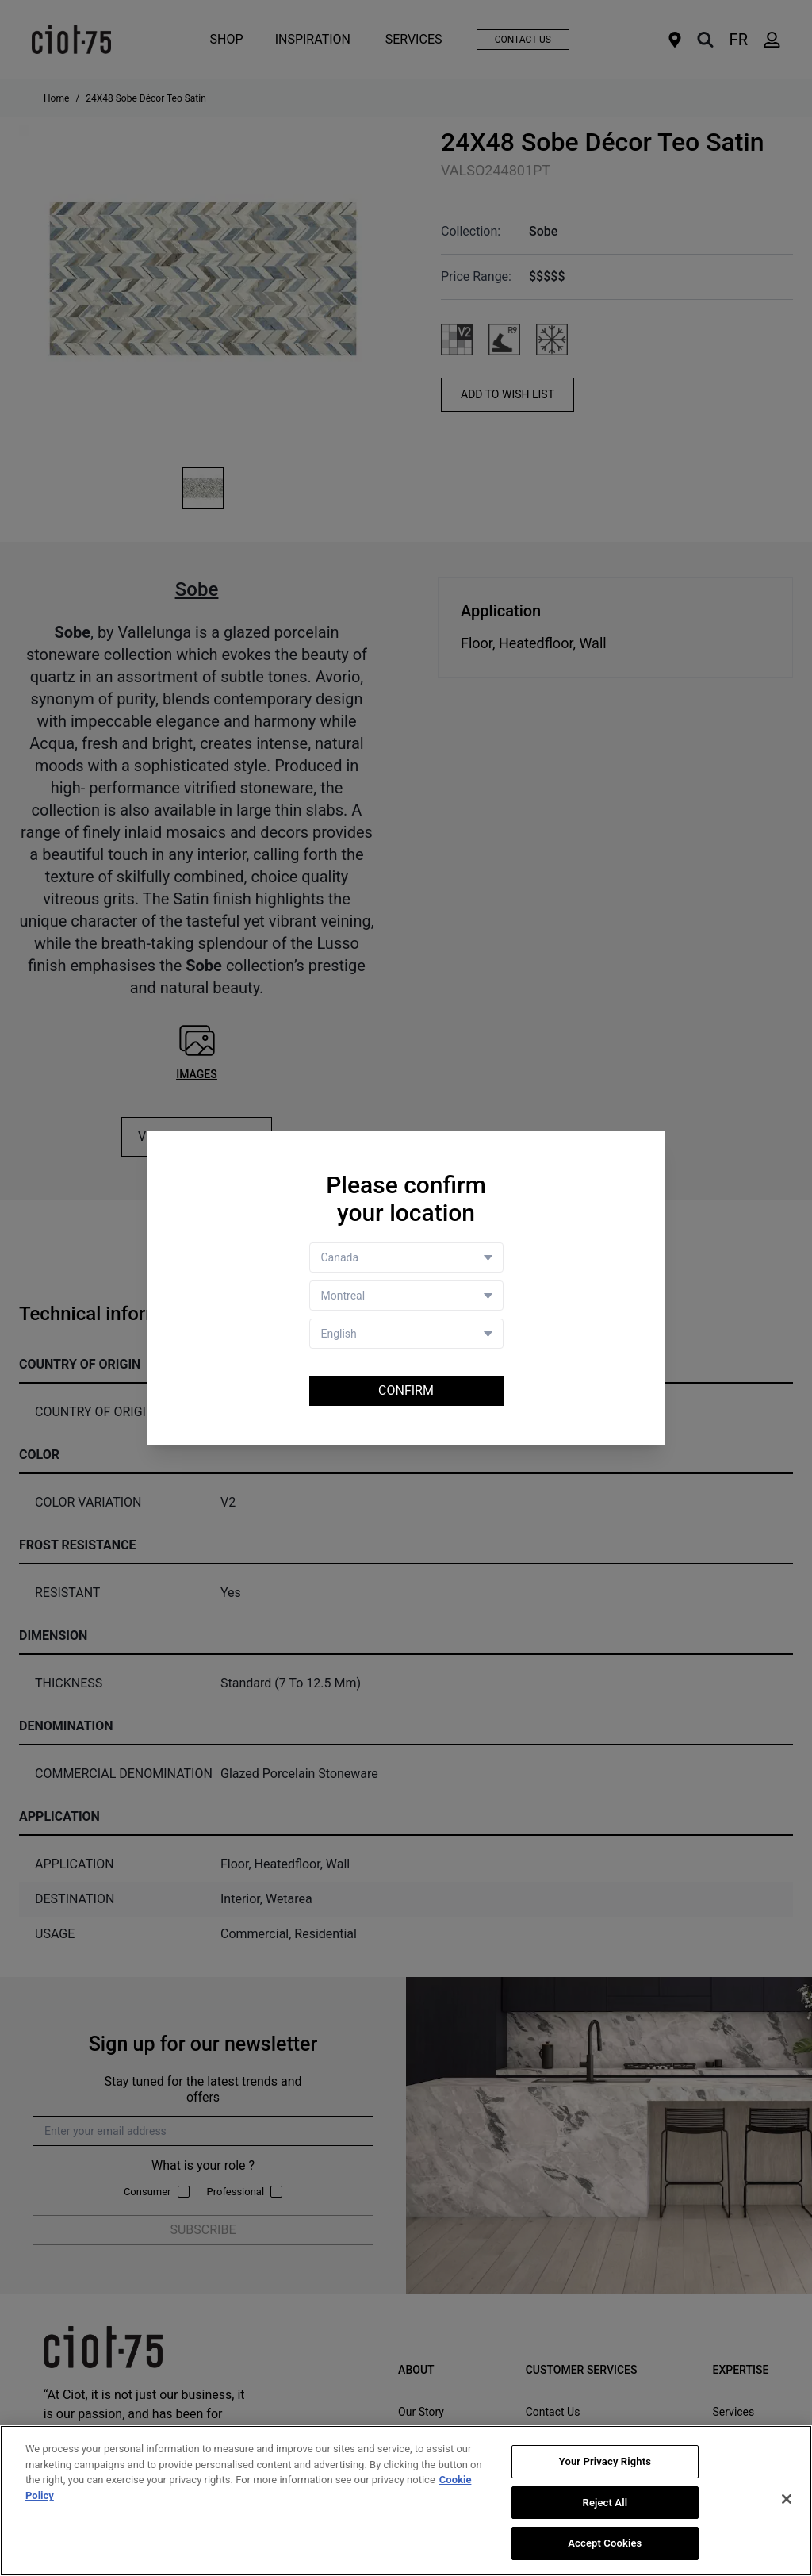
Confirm (406, 1390)
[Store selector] (406, 1295)
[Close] (786, 2499)
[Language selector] (406, 1334)
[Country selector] (406, 1257)
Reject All (605, 2503)
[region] (406, 2500)
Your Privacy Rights (605, 2461)
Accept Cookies (605, 2543)
